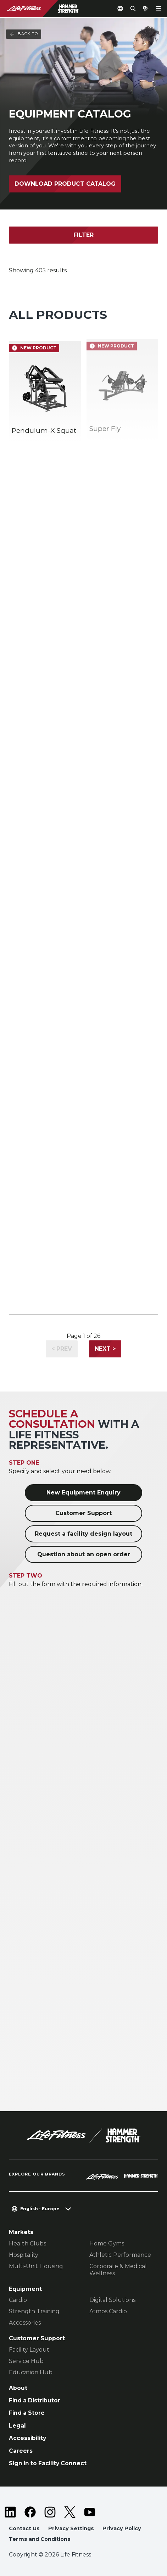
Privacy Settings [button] (71, 2528)
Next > (105, 1348)
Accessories (25, 2322)
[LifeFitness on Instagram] (50, 2512)
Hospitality (23, 2254)
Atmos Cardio (108, 2311)
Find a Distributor (34, 2400)
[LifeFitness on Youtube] (89, 2512)
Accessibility (27, 2438)
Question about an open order (83, 1554)
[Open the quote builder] (145, 8)
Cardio (18, 2300)
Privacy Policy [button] (121, 2528)
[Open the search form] (133, 8)
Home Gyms (106, 2243)
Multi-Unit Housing (36, 2266)
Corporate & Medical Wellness (118, 2270)
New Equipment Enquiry (83, 1492)
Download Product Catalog (65, 183)
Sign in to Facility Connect (48, 2463)
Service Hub (26, 2361)
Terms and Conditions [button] (40, 2539)
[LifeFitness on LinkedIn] (10, 2512)
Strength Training (34, 2311)
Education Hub (30, 2372)
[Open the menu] (158, 8)
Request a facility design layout (83, 1533)
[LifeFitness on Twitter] (70, 2512)
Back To (23, 34)
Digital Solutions (112, 2300)
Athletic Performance (120, 2254)
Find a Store (27, 2412)
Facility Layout (29, 2349)
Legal (17, 2425)
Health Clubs (27, 2243)
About (18, 2388)
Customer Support (83, 1513)
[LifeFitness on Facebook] (30, 2512)
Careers (21, 2450)
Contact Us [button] (24, 2528)
